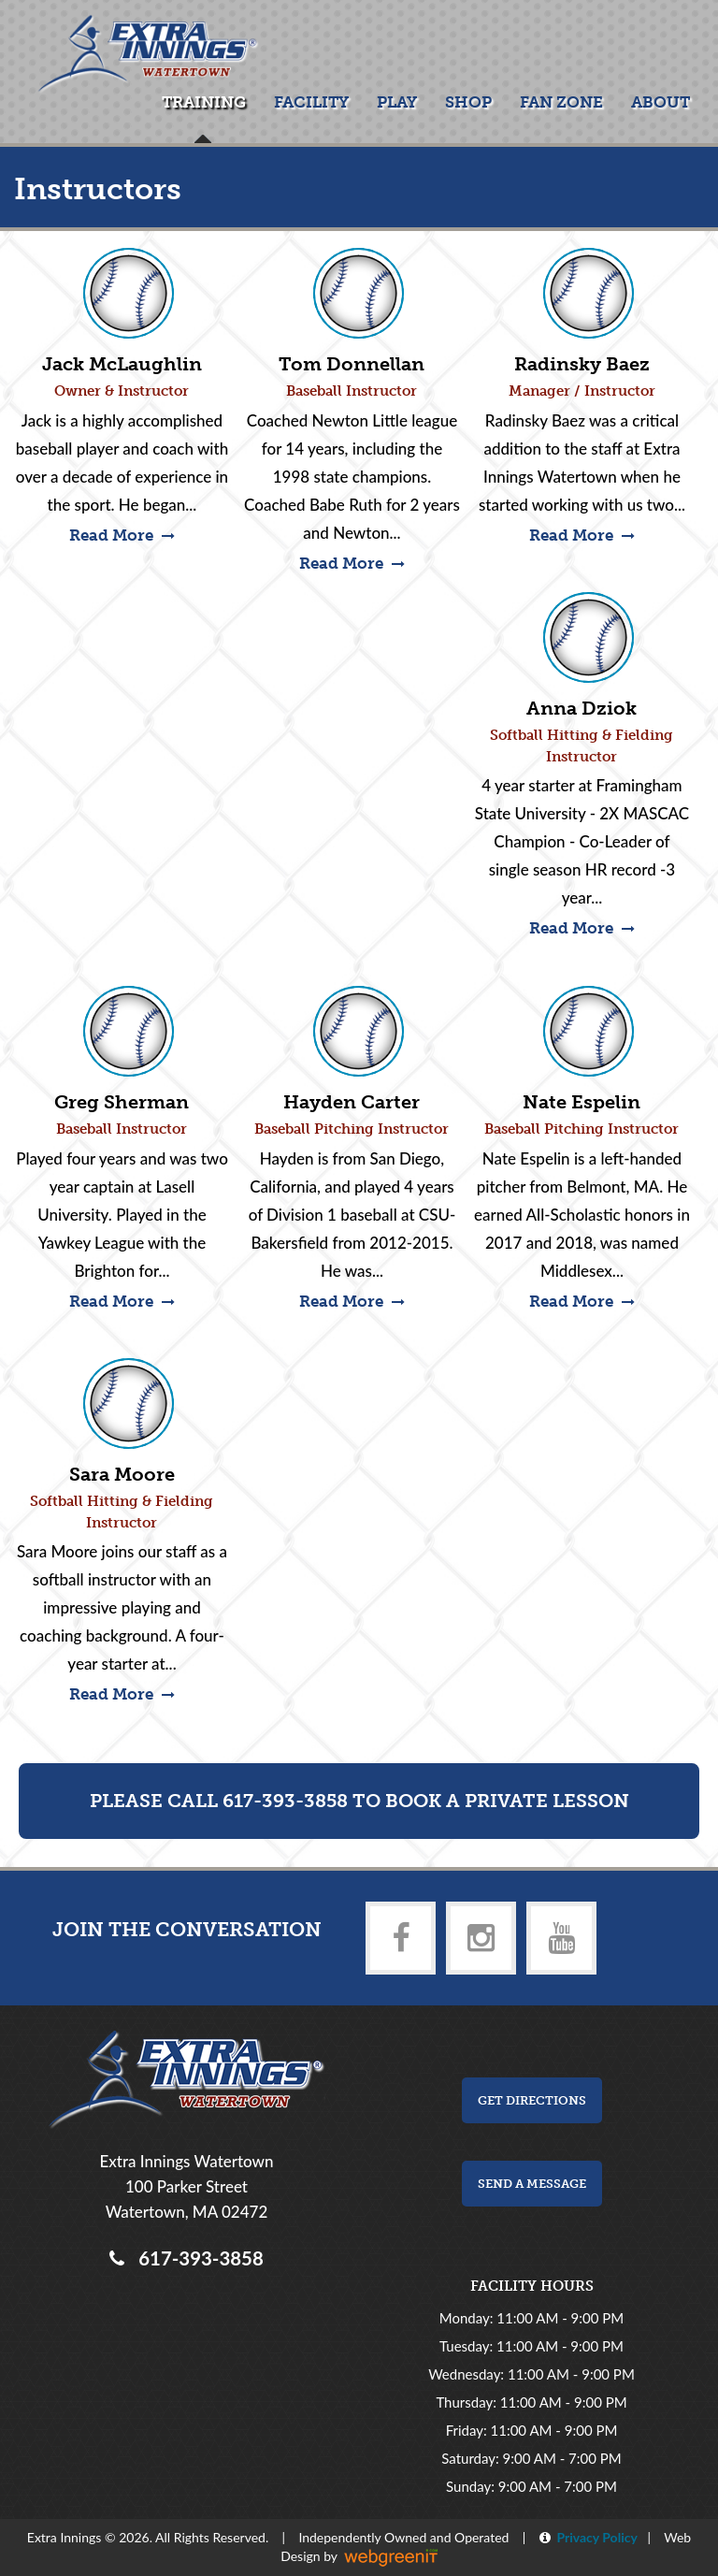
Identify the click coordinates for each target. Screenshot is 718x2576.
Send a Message (532, 2184)
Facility (311, 102)
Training (204, 102)
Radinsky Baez (582, 364)
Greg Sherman (121, 1102)
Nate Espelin (581, 1102)
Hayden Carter (351, 1102)
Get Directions (532, 2100)
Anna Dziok (581, 708)
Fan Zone (561, 102)
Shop (468, 102)
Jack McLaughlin (122, 364)
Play (397, 102)
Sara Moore (122, 1474)
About (660, 102)
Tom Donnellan (351, 364)
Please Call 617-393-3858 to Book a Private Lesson (359, 1800)
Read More (122, 535)
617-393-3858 (196, 2258)
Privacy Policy (594, 2537)
